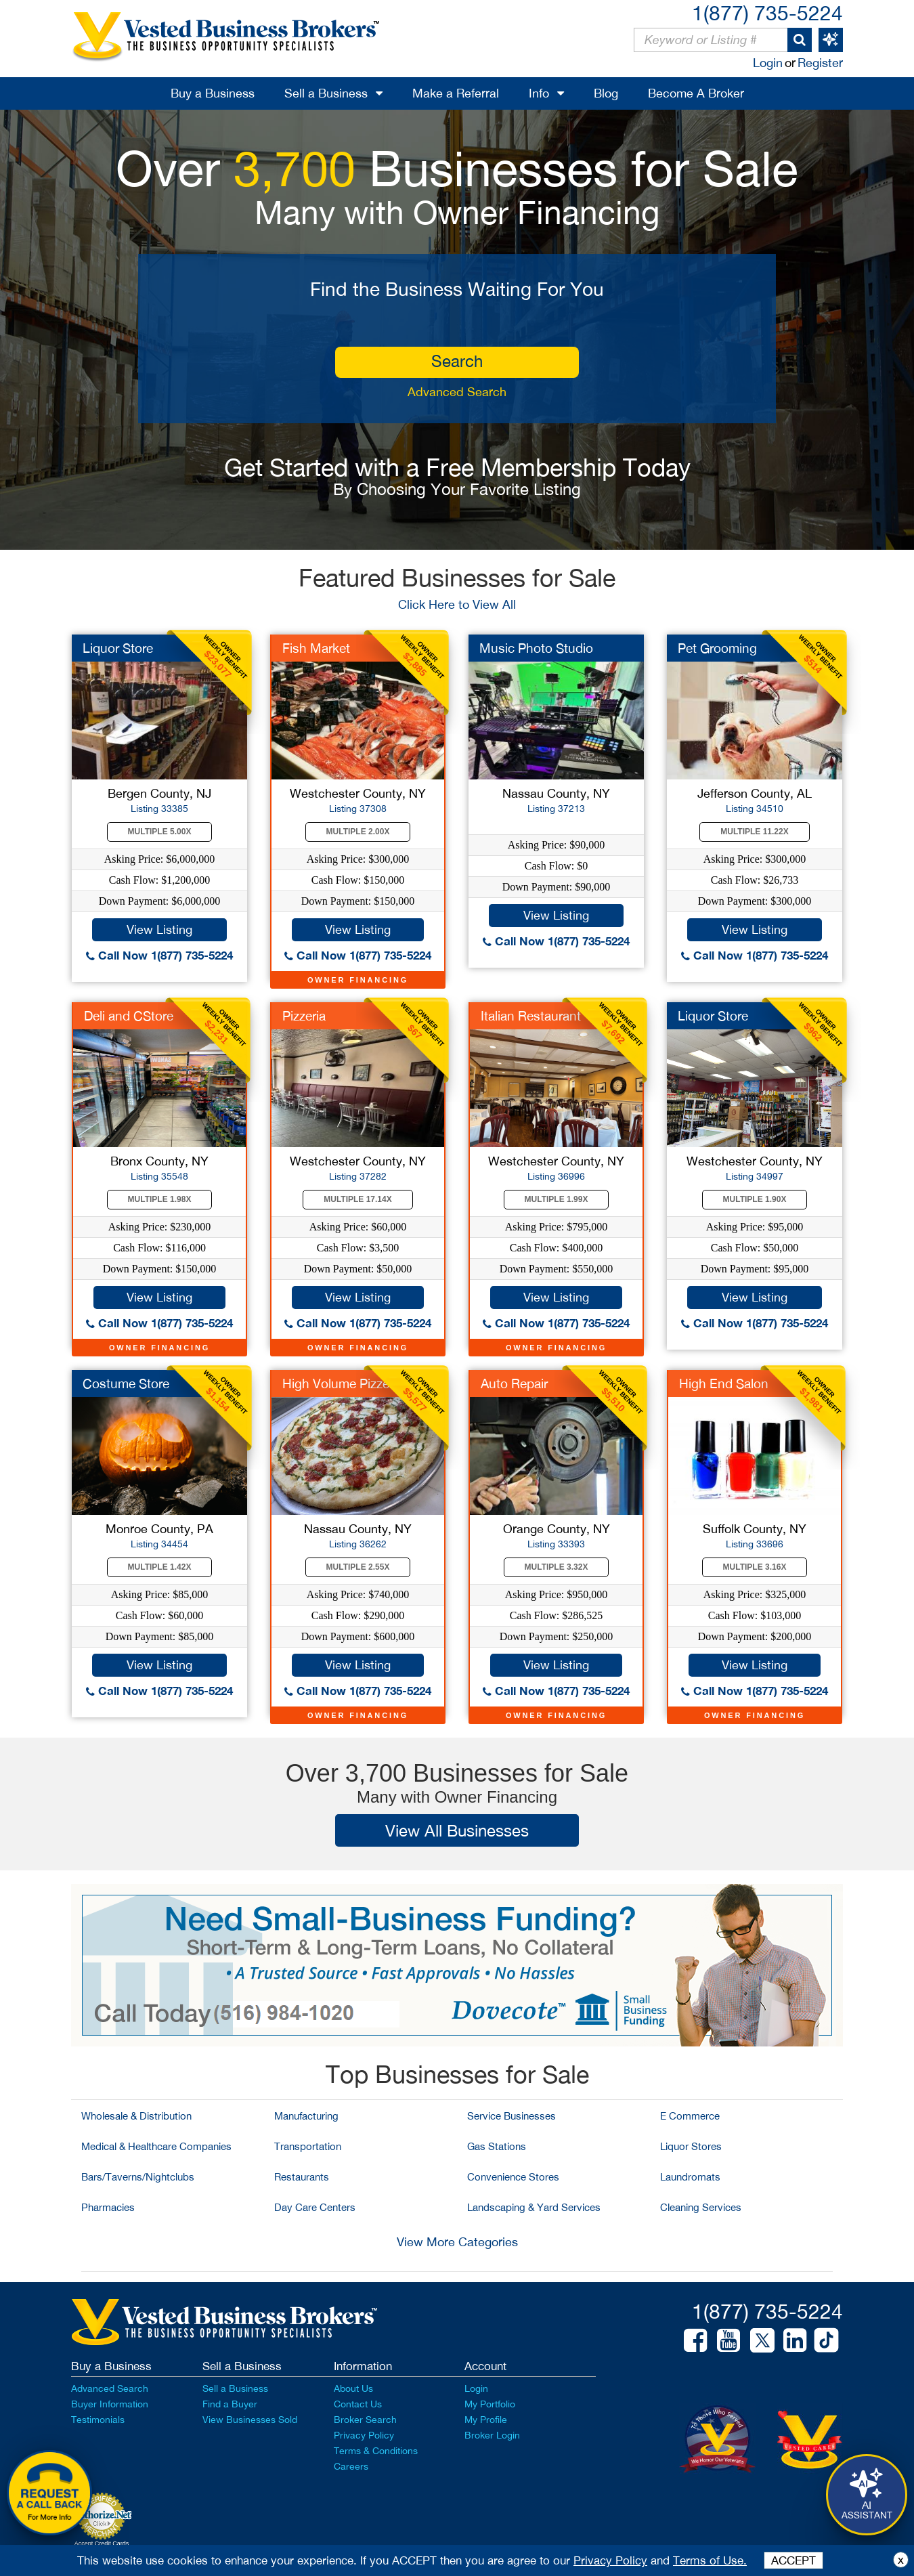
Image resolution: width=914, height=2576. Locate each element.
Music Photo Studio (536, 648)
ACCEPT (793, 2560)
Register (820, 63)
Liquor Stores (691, 2146)
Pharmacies (108, 2207)
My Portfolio (489, 2404)
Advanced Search (457, 392)
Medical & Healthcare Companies (156, 2146)
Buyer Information (109, 2404)
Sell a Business (326, 93)
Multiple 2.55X (358, 1567)
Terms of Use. (710, 2560)
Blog (606, 93)
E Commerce (690, 2116)
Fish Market (316, 648)
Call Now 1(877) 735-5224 (159, 955)
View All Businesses (457, 1830)
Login (768, 63)
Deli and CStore (128, 1015)
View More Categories (457, 2242)
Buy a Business (213, 93)
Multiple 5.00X (160, 831)
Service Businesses (511, 2116)
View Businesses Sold (249, 2419)
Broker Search (365, 2419)
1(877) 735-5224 (767, 12)
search (457, 360)
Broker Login (492, 2435)
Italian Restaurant (531, 1015)
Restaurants (301, 2177)
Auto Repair (514, 1383)
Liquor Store (118, 648)
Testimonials (98, 2419)
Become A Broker (696, 93)
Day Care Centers (314, 2207)
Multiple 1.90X (755, 1199)
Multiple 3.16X (755, 1567)
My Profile (485, 2419)
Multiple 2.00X (358, 831)
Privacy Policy (364, 2435)
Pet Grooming (717, 648)
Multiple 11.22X (754, 831)
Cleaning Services (700, 2207)
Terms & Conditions (376, 2450)
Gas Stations (496, 2146)
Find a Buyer (229, 2404)
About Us (353, 2388)
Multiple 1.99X (556, 1199)
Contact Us (358, 2404)
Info (539, 93)
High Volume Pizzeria (342, 1383)
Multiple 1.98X (160, 1199)
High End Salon (723, 1383)
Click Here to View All (457, 604)
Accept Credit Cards (101, 2543)
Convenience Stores (513, 2177)
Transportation (307, 2146)
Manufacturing (306, 2116)
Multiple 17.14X (357, 1199)
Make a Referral (455, 93)
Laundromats (690, 2177)
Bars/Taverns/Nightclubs (137, 2177)
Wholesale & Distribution (136, 2116)
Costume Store (126, 1383)
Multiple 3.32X (556, 1567)
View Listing (159, 929)
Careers (351, 2466)
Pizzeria (304, 1015)
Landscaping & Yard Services (534, 2207)
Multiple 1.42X (160, 1567)
